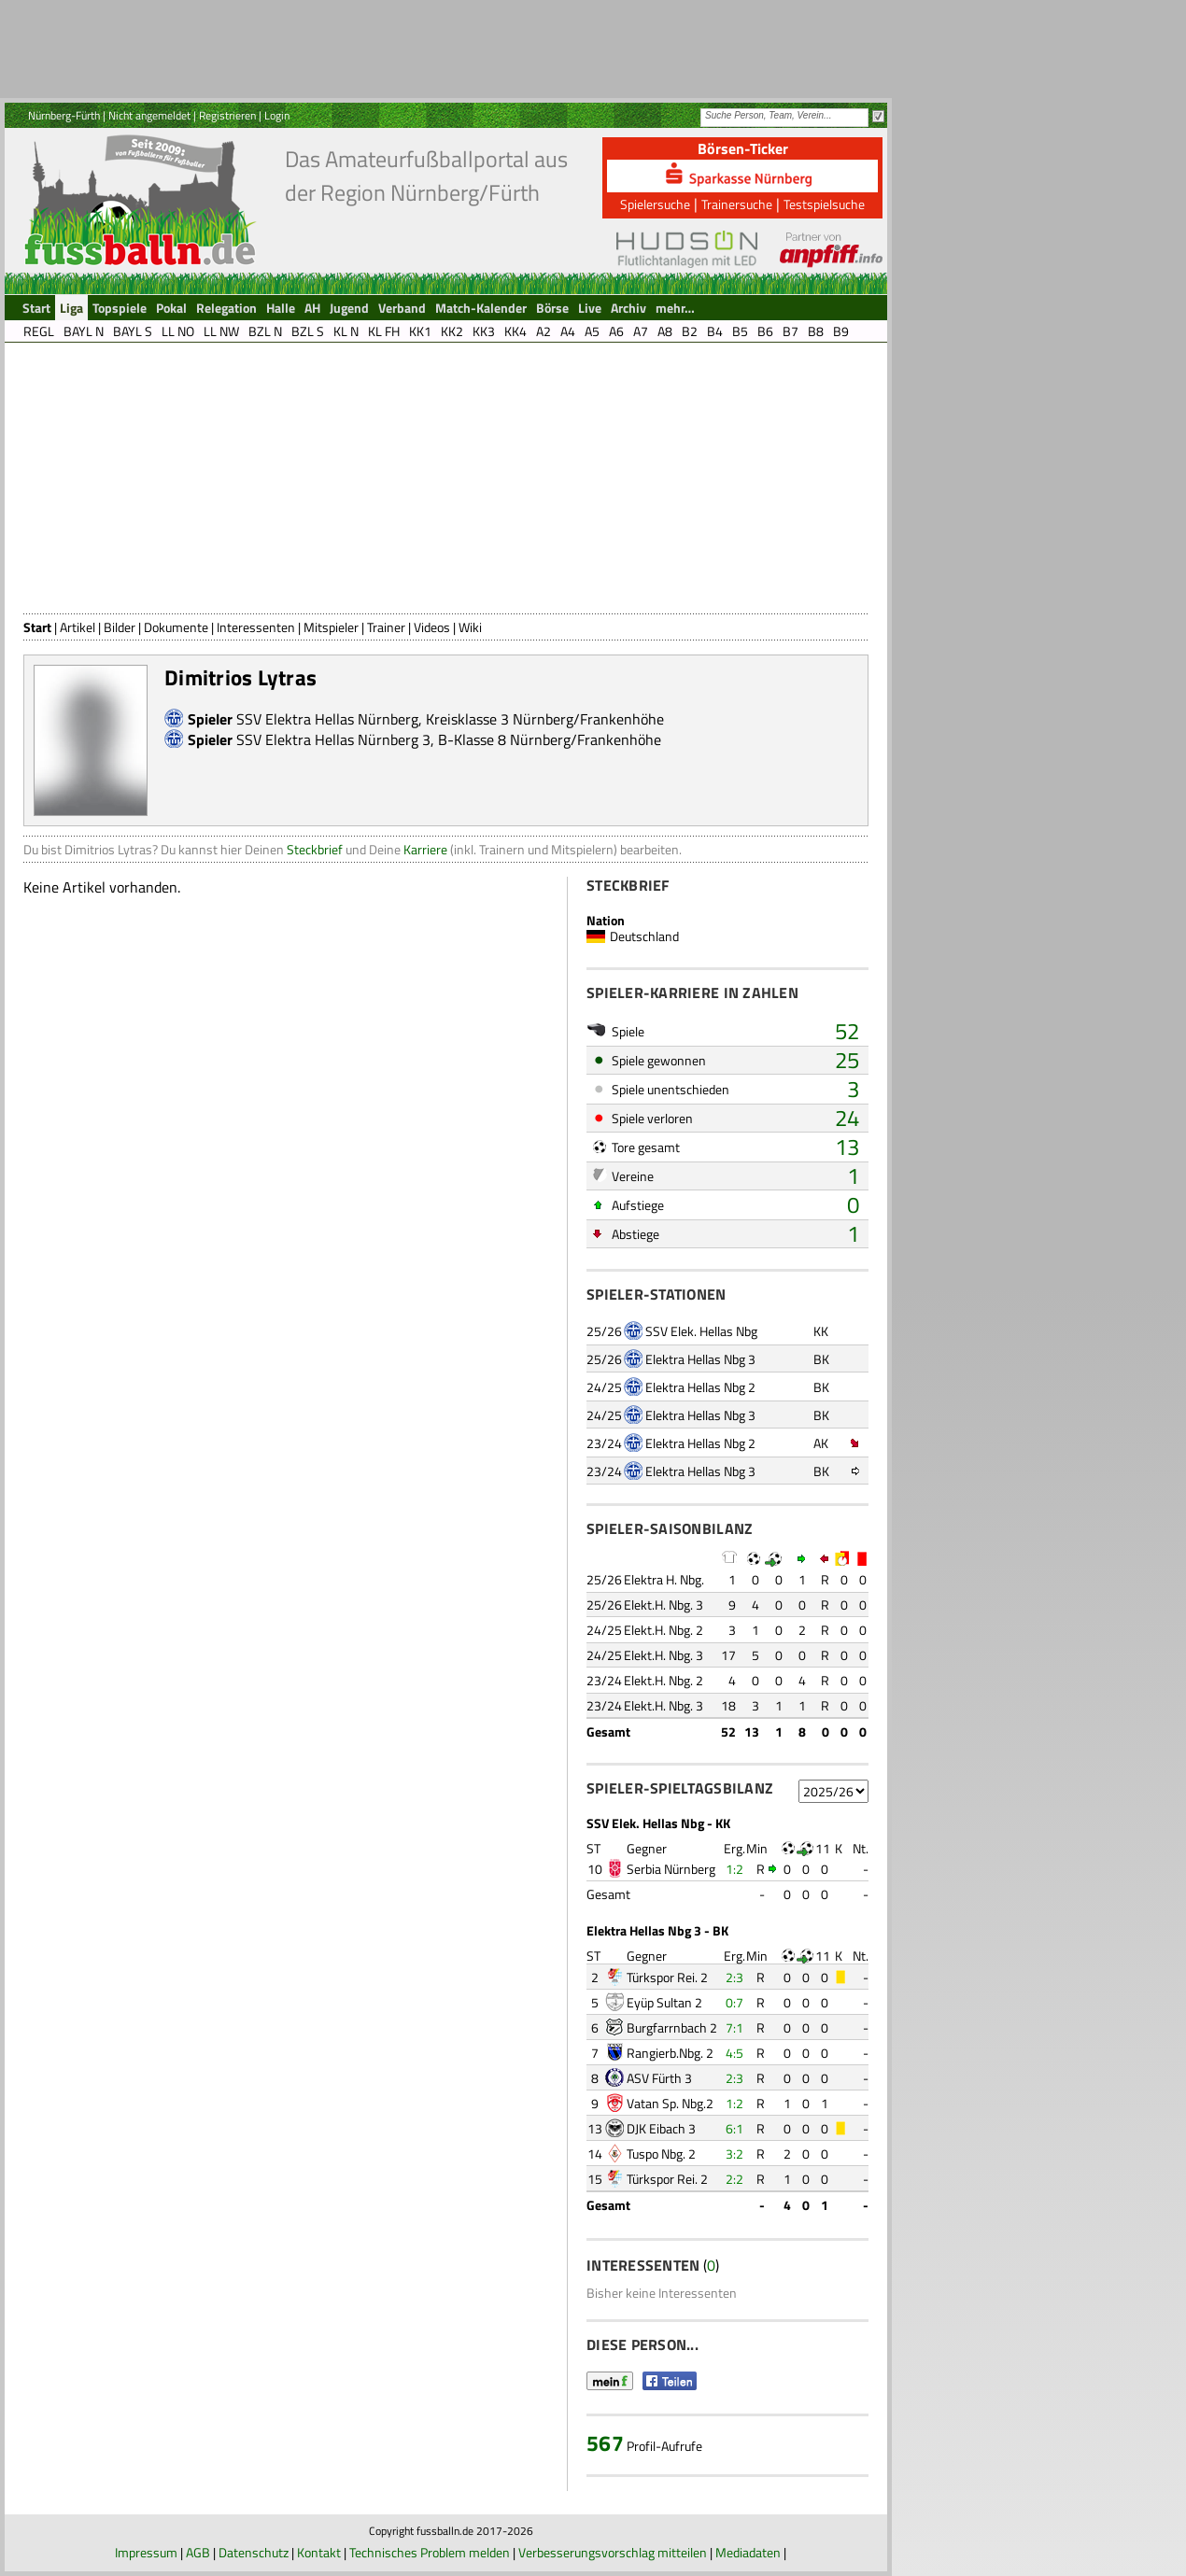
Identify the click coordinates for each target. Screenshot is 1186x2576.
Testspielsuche (824, 204)
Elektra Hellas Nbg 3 (700, 1359)
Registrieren (227, 115)
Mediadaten (748, 2552)
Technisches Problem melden (429, 2552)
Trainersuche (736, 204)
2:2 (734, 2179)
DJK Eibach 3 (661, 2128)
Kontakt (319, 2552)
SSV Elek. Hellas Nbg (701, 1331)
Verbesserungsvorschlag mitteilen (612, 2552)
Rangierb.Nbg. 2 (670, 2052)
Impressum (146, 2552)
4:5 (734, 2052)
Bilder (119, 627)
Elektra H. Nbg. (664, 1579)
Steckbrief (315, 849)
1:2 (734, 1869)
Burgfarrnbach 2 (672, 2027)
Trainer (386, 627)
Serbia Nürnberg (671, 1869)
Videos (432, 627)
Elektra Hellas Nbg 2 (700, 1387)
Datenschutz (254, 2552)
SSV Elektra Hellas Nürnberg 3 (333, 739)
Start (37, 627)
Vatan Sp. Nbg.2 (670, 2103)
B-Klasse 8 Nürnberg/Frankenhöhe (549, 739)
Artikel (77, 627)
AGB (198, 2552)
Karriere (425, 849)
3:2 (734, 2153)
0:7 (734, 2002)
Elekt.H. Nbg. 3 (663, 1604)
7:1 (734, 2027)
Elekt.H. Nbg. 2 (663, 1630)
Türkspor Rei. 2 (667, 1977)
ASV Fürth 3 (659, 2078)
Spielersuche (655, 204)
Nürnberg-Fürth (64, 115)
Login (276, 115)
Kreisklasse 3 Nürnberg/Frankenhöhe (545, 719)
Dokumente (176, 627)
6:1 (734, 2128)
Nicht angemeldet (149, 115)
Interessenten (256, 627)
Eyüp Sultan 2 (664, 2002)
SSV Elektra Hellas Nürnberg (327, 719)
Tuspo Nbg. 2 (661, 2153)
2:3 (734, 1977)
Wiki (470, 627)
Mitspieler (331, 627)
